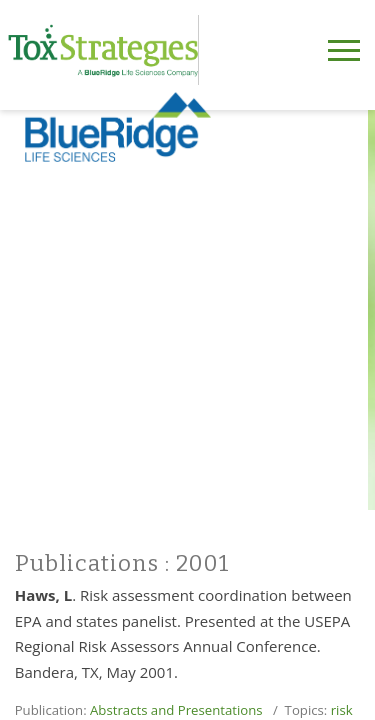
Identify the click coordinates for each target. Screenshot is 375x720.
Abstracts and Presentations (176, 710)
